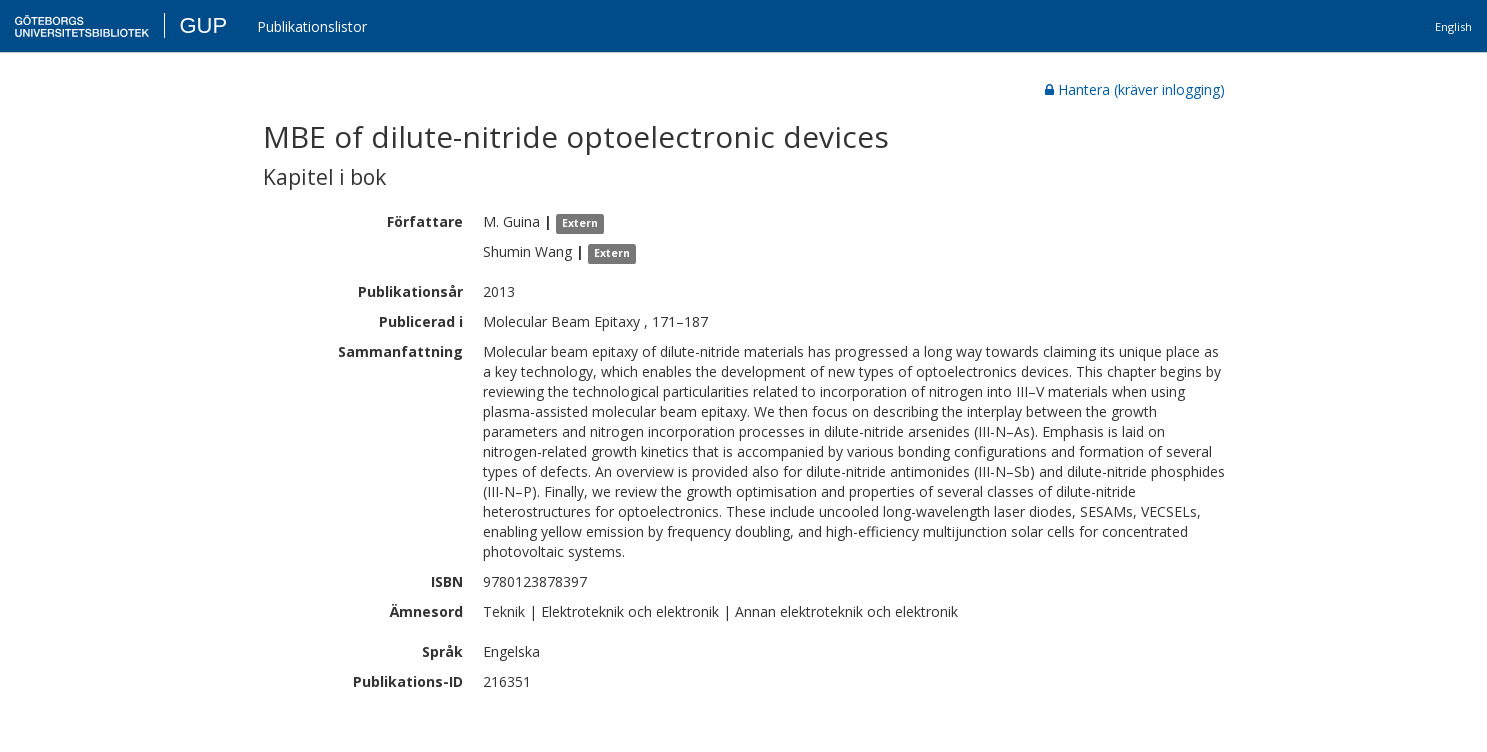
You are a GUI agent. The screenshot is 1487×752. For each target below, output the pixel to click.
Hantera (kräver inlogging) (1135, 89)
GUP (203, 25)
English (1453, 26)
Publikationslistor (312, 26)
